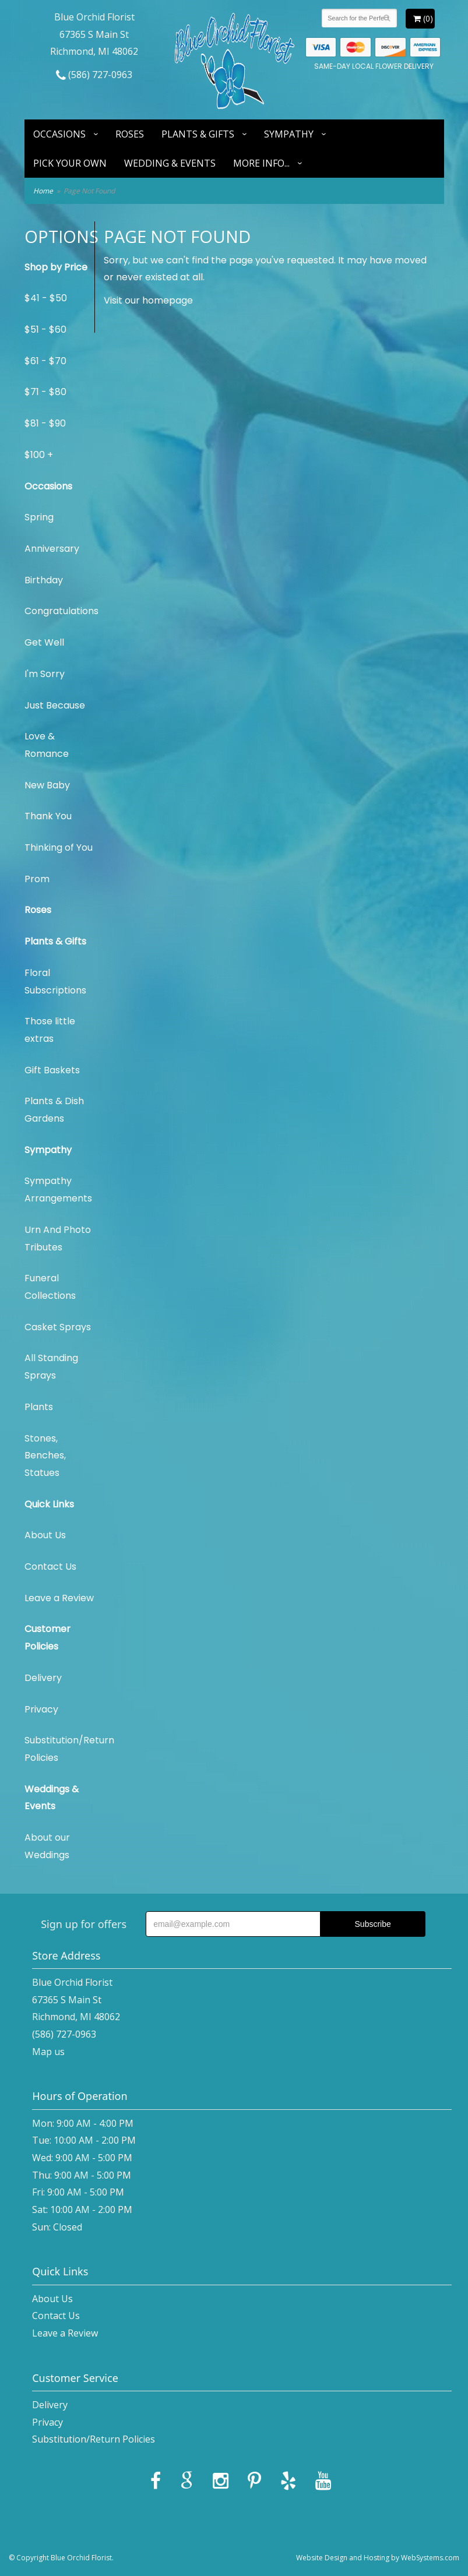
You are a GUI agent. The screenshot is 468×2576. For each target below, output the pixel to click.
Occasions (59, 134)
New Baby (47, 785)
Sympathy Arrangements (58, 1189)
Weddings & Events (51, 1797)
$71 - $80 (45, 392)
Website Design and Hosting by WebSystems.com (377, 2558)
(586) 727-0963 (94, 74)
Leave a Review (59, 1598)
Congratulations (59, 611)
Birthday (43, 580)
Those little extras (49, 1029)
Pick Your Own (70, 163)
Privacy (41, 1709)
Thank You (48, 816)
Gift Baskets (52, 1070)
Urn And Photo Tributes (57, 1238)
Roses (129, 134)
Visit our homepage (148, 300)
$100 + (38, 454)
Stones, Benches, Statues (45, 1455)
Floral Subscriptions (55, 981)
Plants (38, 1407)
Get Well (44, 642)
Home (43, 191)
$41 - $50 (45, 298)
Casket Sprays (57, 1327)
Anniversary (51, 548)
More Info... (261, 163)
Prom (37, 879)
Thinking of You (58, 847)
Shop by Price (55, 267)
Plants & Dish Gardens (54, 1109)
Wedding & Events (170, 163)
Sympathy (289, 134)
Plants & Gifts (197, 134)
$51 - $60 (45, 329)
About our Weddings (47, 1846)
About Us (45, 1535)
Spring (39, 517)
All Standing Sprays (51, 1366)
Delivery (43, 1678)
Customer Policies (47, 1637)
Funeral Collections (50, 1286)
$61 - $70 (45, 361)
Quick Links (49, 1504)
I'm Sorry (44, 674)
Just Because (54, 705)
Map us (48, 2051)
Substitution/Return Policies (59, 1748)
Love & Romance (46, 745)
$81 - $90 (45, 423)
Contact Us (50, 1566)
